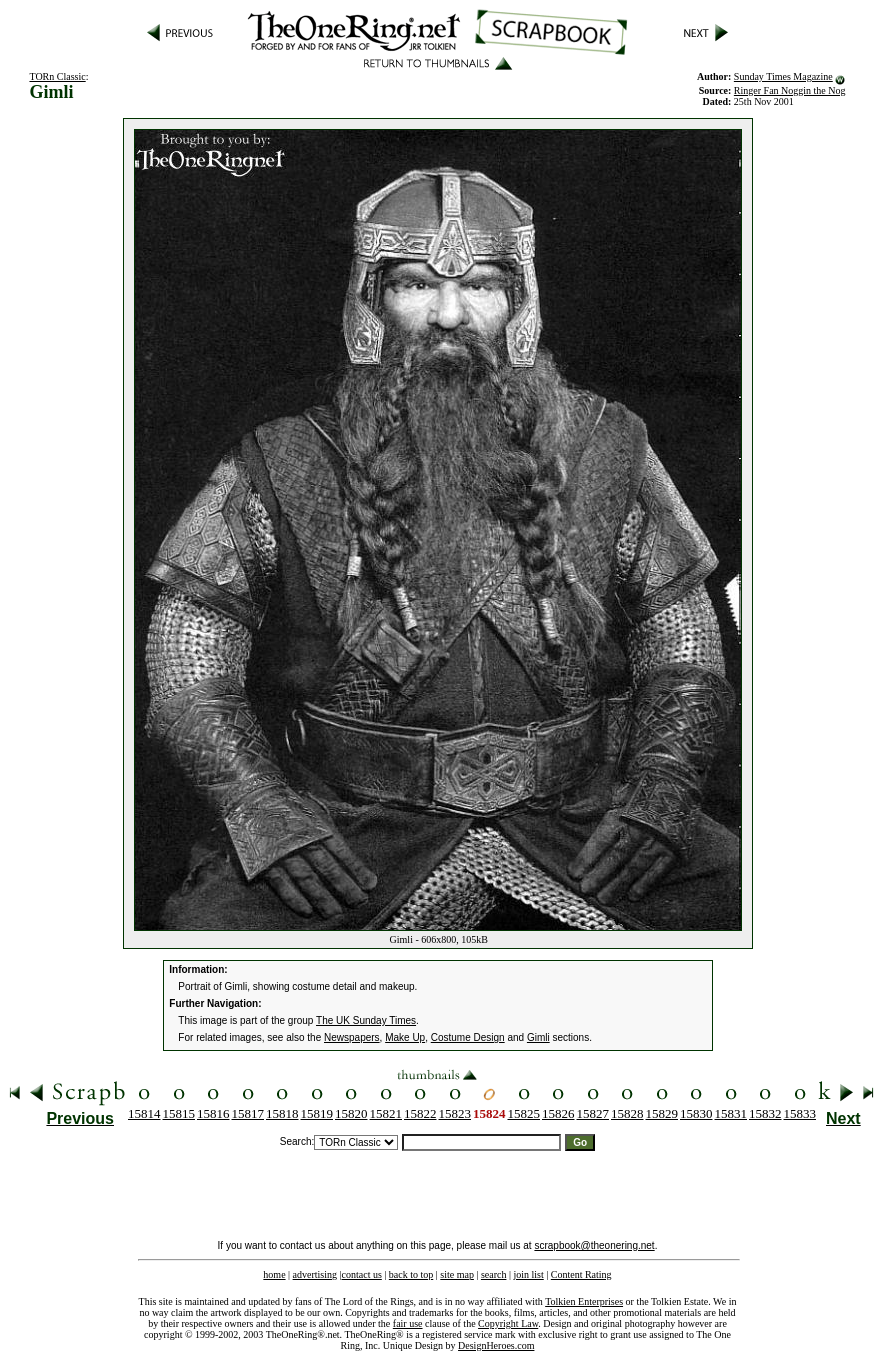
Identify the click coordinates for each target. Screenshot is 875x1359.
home (274, 1274)
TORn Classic (57, 76)
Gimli (538, 1037)
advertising (315, 1274)
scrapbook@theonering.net (594, 1245)
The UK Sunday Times (366, 1020)
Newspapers (352, 1037)
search (494, 1274)
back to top (411, 1274)
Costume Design (468, 1037)
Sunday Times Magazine (783, 76)
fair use (408, 1323)
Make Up (405, 1037)
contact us (362, 1274)
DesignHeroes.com (496, 1345)
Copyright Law (508, 1323)
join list (528, 1274)
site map (457, 1274)
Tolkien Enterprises (584, 1301)
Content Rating (581, 1274)
